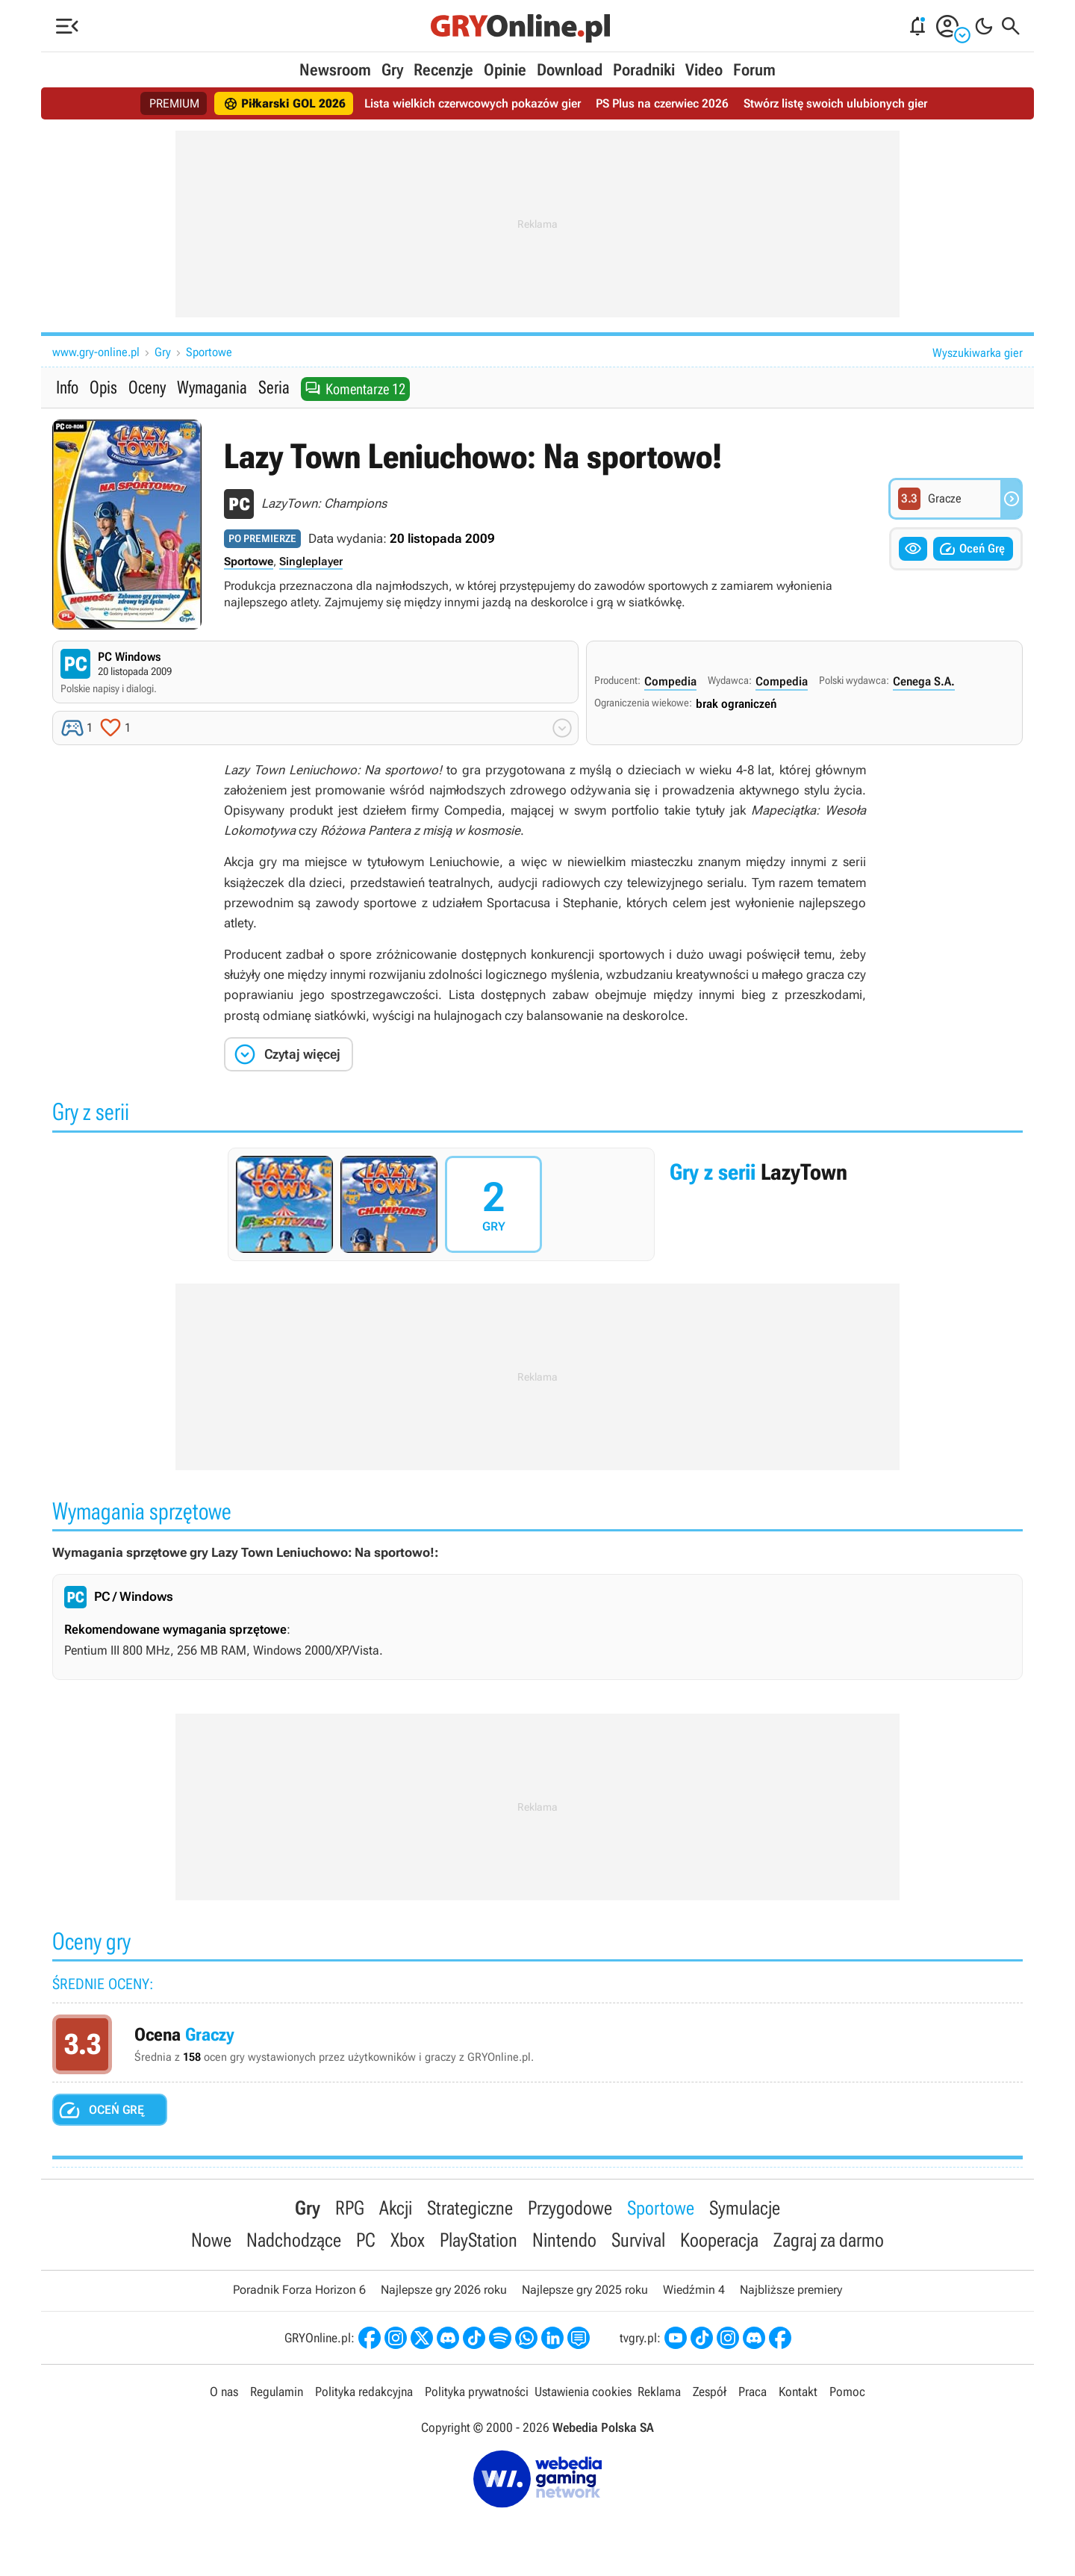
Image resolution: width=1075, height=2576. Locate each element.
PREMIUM (174, 103)
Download (569, 69)
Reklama (659, 2391)
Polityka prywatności (477, 2391)
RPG (349, 2208)
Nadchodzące (293, 2240)
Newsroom (335, 69)
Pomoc (847, 2391)
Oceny (147, 387)
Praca (752, 2391)
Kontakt (798, 2391)
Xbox (407, 2240)
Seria (274, 387)
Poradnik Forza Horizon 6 (299, 2290)
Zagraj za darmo (828, 2240)
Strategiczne (470, 2208)
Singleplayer (311, 561)
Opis (103, 387)
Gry (392, 69)
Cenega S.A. (924, 681)
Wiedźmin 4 (694, 2290)
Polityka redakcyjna (364, 2391)
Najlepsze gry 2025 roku (585, 2290)
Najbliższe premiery (791, 2290)
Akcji (395, 2208)
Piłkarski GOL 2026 (284, 104)
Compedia (670, 681)
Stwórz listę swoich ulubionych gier (835, 103)
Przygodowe (570, 2208)
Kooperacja (719, 2240)
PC (366, 2240)
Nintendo (564, 2240)
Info (67, 387)
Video (704, 69)
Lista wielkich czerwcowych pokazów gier (472, 103)
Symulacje (744, 2208)
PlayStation (478, 2240)
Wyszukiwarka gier (977, 353)
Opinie (505, 69)
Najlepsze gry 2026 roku (444, 2290)
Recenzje (443, 69)
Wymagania (212, 387)
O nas (224, 2391)
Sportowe (209, 352)
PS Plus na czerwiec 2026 (662, 103)
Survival (638, 2240)
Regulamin (276, 2391)
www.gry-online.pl (96, 352)
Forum (754, 69)
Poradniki (644, 69)
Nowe (211, 2240)
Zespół (709, 2391)
